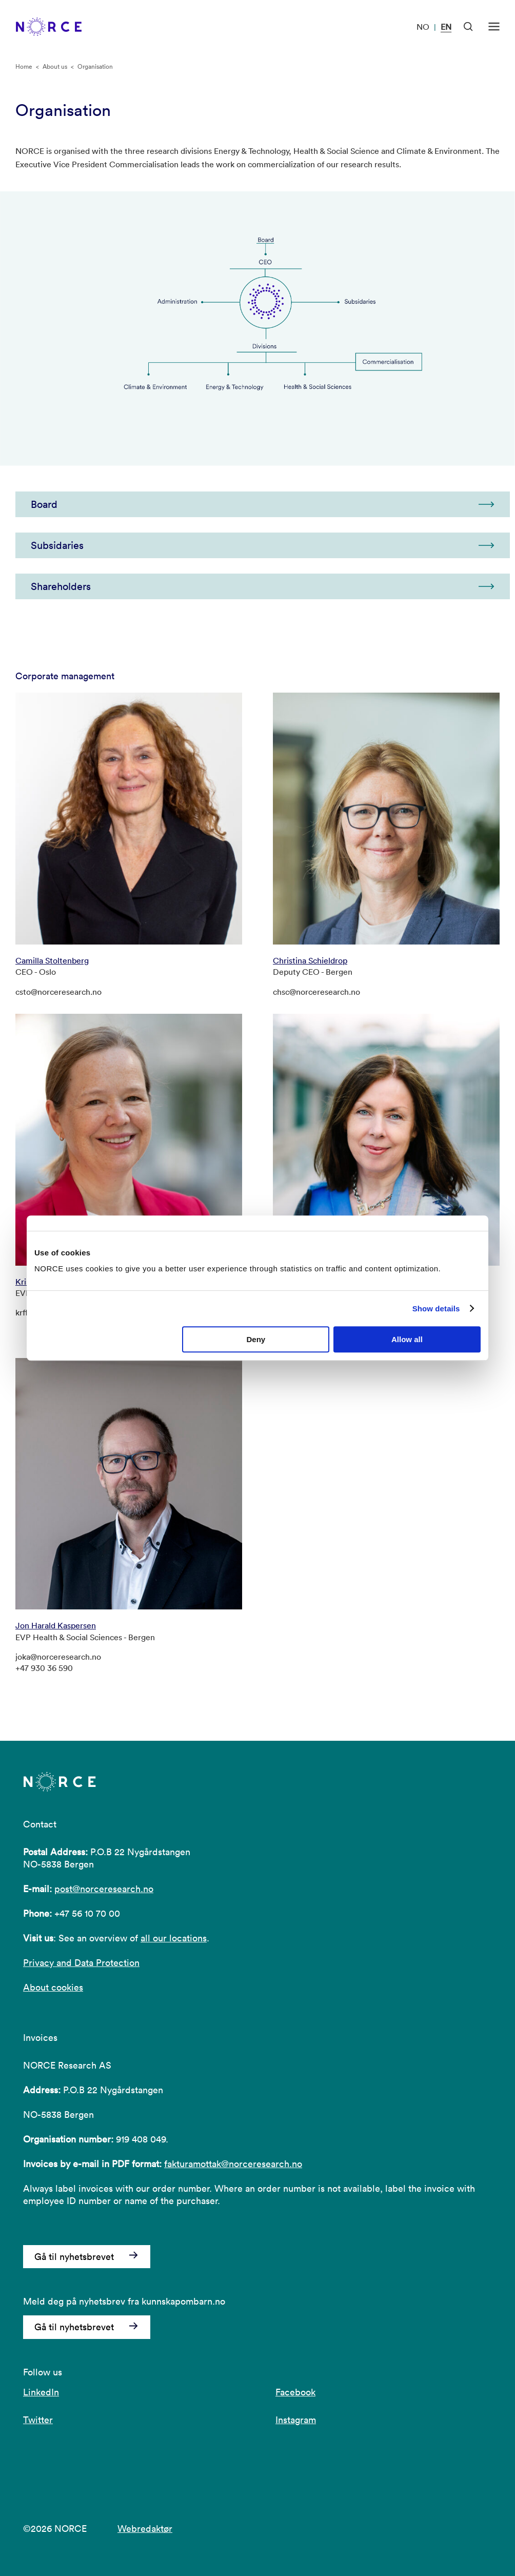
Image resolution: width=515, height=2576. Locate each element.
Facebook (295, 2392)
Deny (256, 1339)
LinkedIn (41, 2392)
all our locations (174, 1938)
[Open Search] (468, 26)
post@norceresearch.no (103, 1889)
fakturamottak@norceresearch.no (233, 2164)
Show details (436, 1308)
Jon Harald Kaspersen (55, 1625)
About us (55, 66)
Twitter (38, 2420)
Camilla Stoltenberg (52, 960)
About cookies (53, 1987)
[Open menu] (494, 27)
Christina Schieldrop (310, 960)
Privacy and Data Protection (81, 1963)
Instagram (295, 2420)
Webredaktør (144, 2528)
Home (23, 66)
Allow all (407, 1339)
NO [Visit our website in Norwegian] (423, 27)
